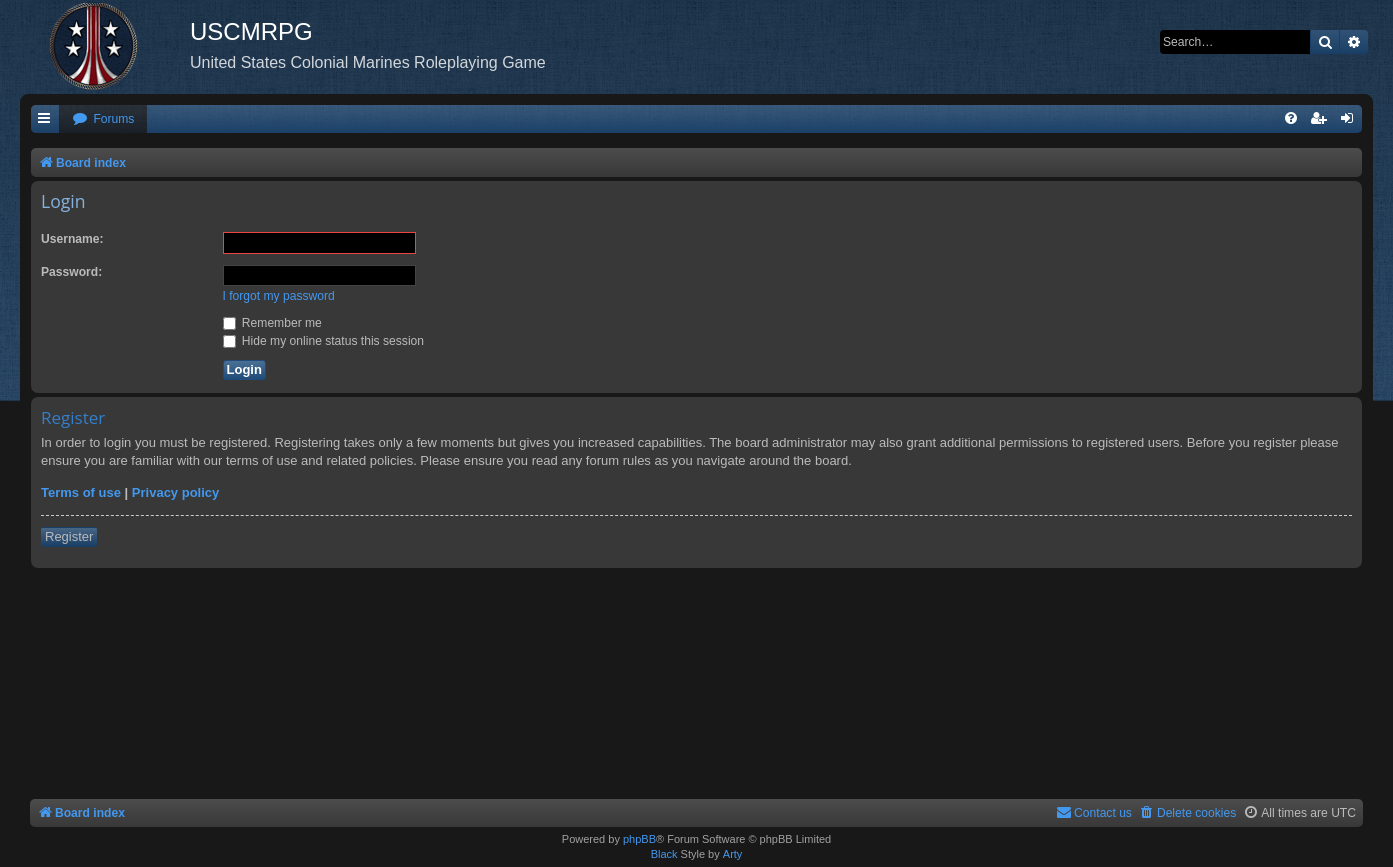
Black (664, 854)
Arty (733, 854)
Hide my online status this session (324, 341)
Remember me (272, 323)
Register (69, 536)
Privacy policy (175, 492)
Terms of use (81, 492)
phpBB (639, 839)
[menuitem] (103, 119)
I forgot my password (279, 296)
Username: (72, 239)
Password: (71, 272)
